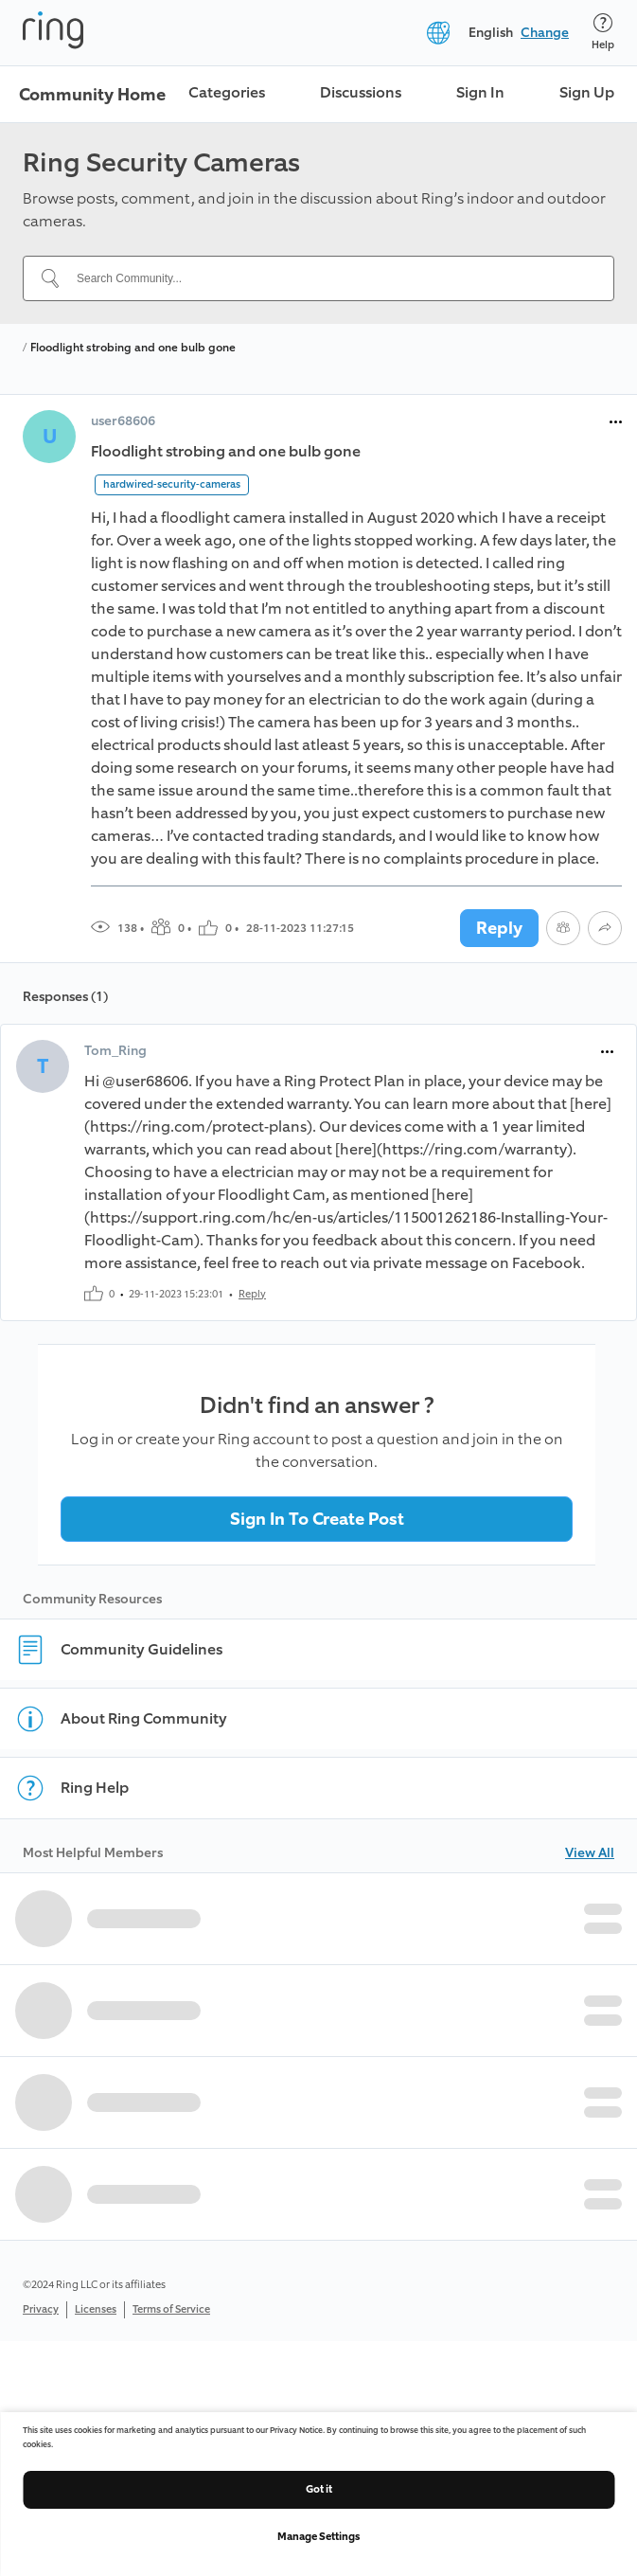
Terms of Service (171, 2309)
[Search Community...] (330, 278)
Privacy (41, 2309)
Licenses (95, 2309)
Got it (319, 2489)
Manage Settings (318, 2537)
